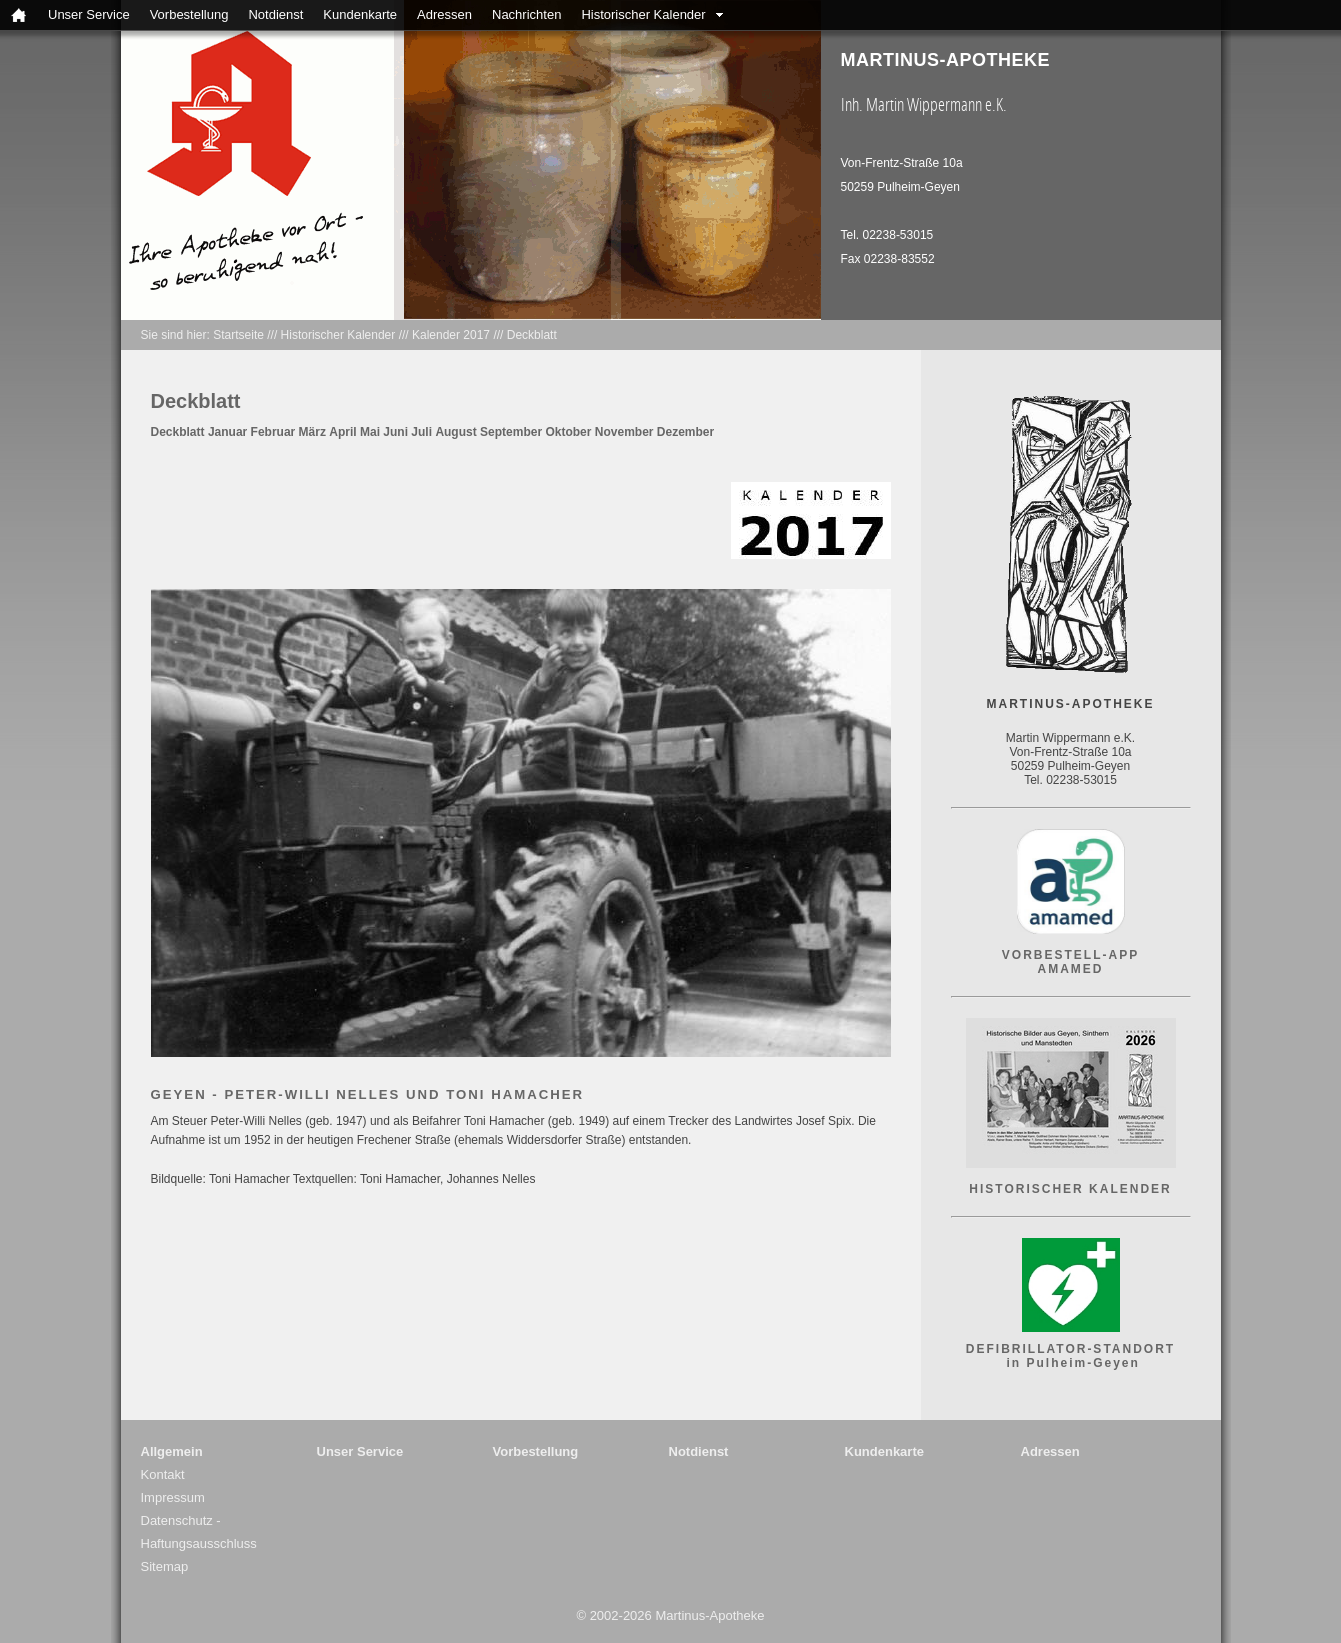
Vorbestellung (189, 14)
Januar (227, 432)
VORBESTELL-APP (1070, 955)
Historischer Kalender (643, 14)
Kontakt (163, 1474)
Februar (273, 432)
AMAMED (1071, 969)
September (511, 432)
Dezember (685, 432)
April (342, 432)
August (455, 432)
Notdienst (275, 14)
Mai (370, 432)
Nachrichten (526, 14)
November (624, 432)
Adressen (444, 14)
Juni (395, 432)
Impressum (173, 1497)
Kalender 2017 (451, 335)
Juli (421, 432)
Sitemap (165, 1566)
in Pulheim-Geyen (1070, 1363)
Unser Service (89, 14)
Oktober (568, 432)
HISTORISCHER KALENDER (1070, 1189)
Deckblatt (532, 335)
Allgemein (172, 1451)
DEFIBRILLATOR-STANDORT (1070, 1349)
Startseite (238, 335)
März (312, 432)
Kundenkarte (360, 14)
